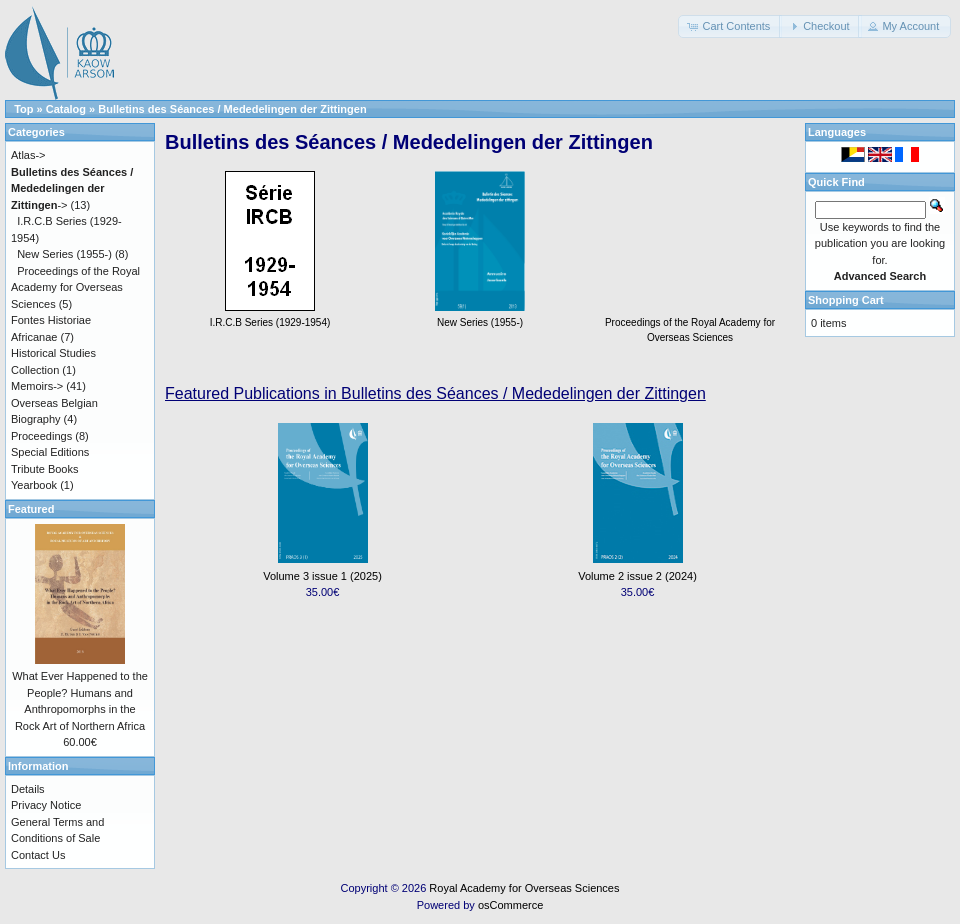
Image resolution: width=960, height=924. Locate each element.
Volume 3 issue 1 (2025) (322, 576)
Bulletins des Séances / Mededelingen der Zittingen (232, 109)
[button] (730, 26)
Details (28, 789)
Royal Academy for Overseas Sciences (524, 888)
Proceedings (41, 436)
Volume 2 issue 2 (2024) (637, 576)
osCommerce (510, 905)
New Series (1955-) (64, 254)
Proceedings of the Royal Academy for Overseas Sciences (690, 322)
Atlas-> (28, 155)
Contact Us (38, 855)
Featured (31, 509)
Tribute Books (44, 469)
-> (72, 188)
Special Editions (50, 452)
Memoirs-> (37, 386)
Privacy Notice (46, 805)
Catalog (66, 109)
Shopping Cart (846, 300)
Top (23, 109)
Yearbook (34, 485)
